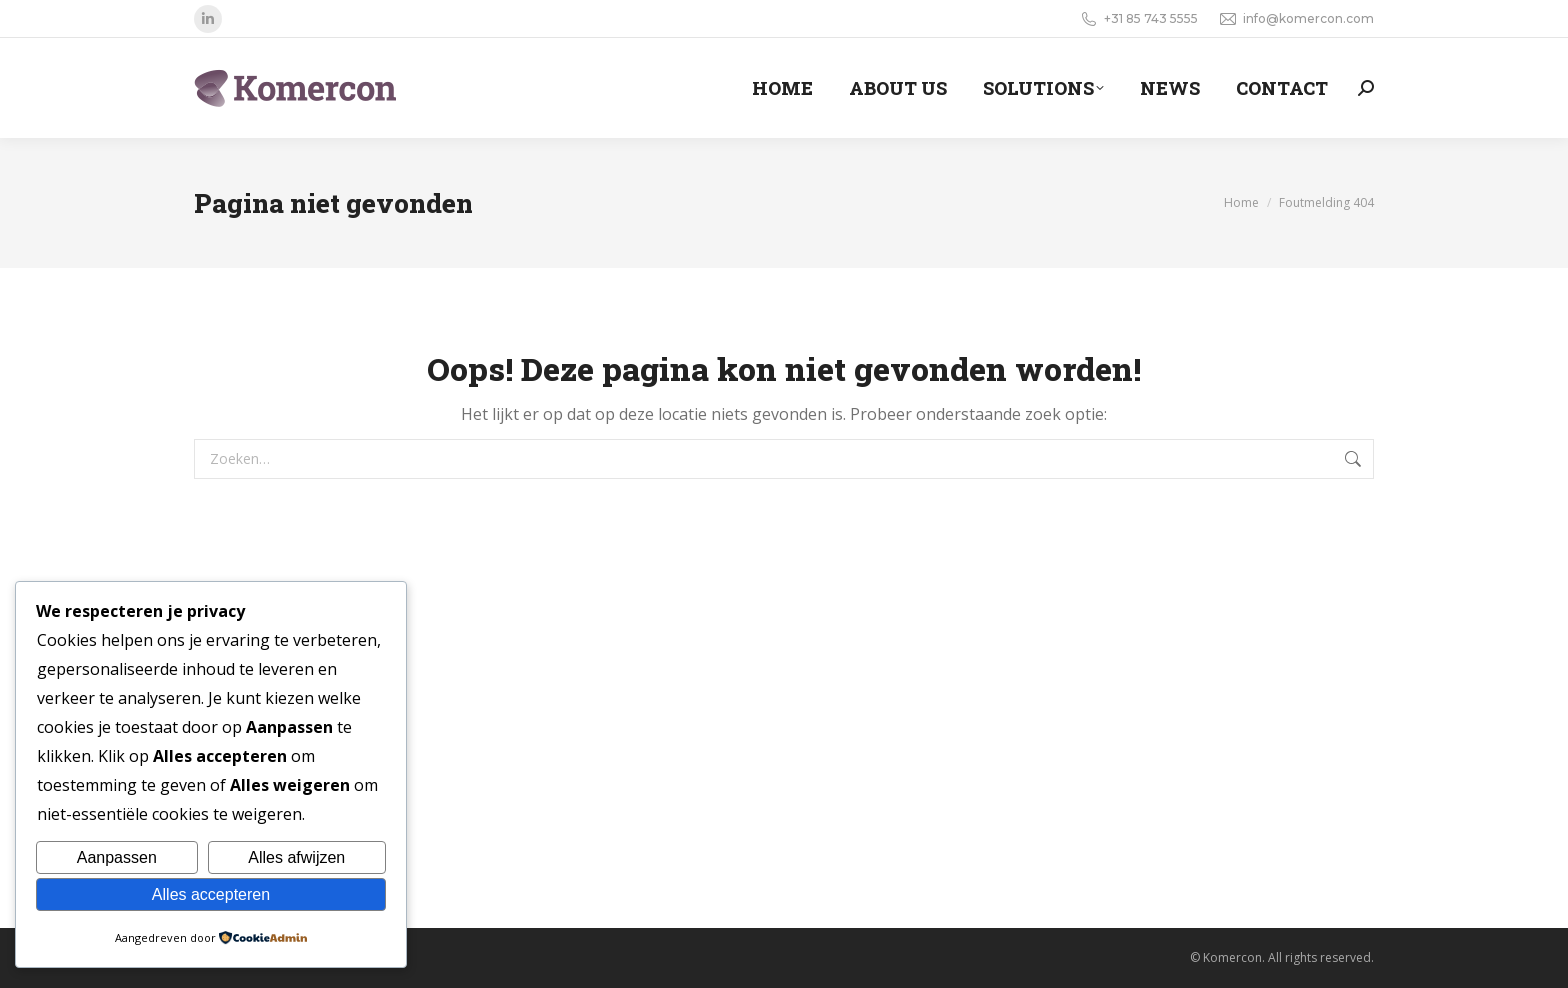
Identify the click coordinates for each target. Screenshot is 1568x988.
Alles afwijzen (296, 857)
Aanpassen (117, 857)
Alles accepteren (211, 894)
